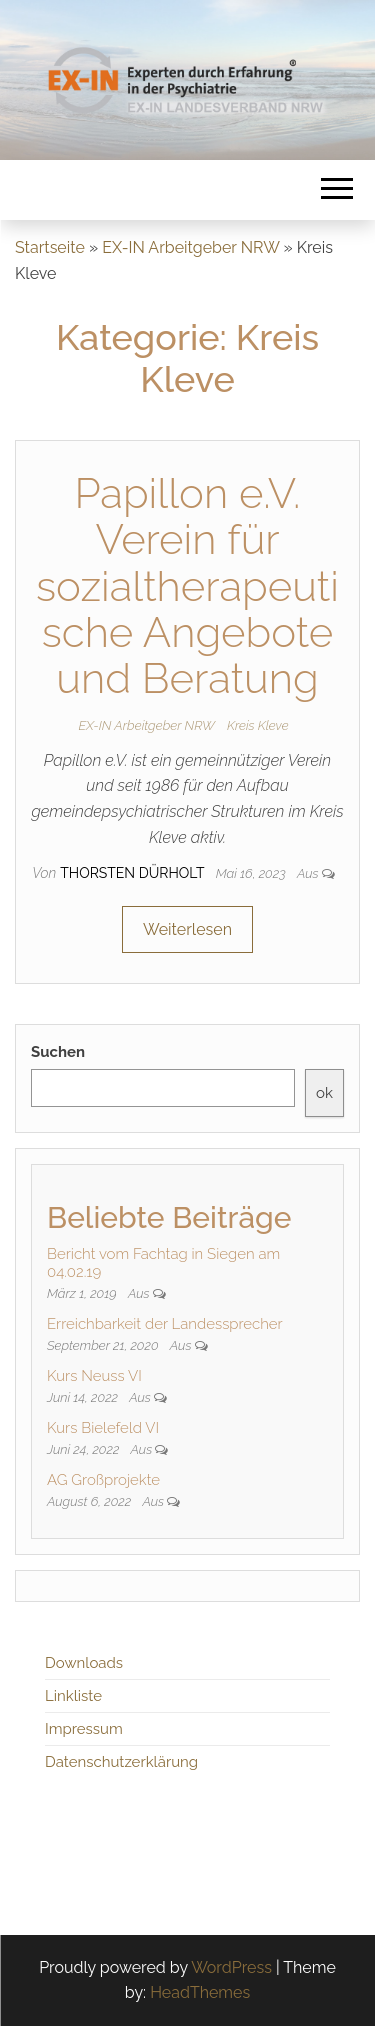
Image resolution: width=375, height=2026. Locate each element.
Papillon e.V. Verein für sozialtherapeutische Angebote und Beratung (187, 586)
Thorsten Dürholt (133, 873)
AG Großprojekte (103, 1480)
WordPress (231, 1967)
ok (324, 1093)
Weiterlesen (187, 929)
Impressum (84, 1729)
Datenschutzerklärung (121, 1762)
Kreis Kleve (258, 725)
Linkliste (73, 1696)
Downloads (84, 1663)
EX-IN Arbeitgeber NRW (190, 247)
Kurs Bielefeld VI (103, 1428)
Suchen (58, 1052)
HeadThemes (200, 1992)
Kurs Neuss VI (94, 1376)
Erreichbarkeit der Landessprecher (165, 1324)
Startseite (50, 247)
